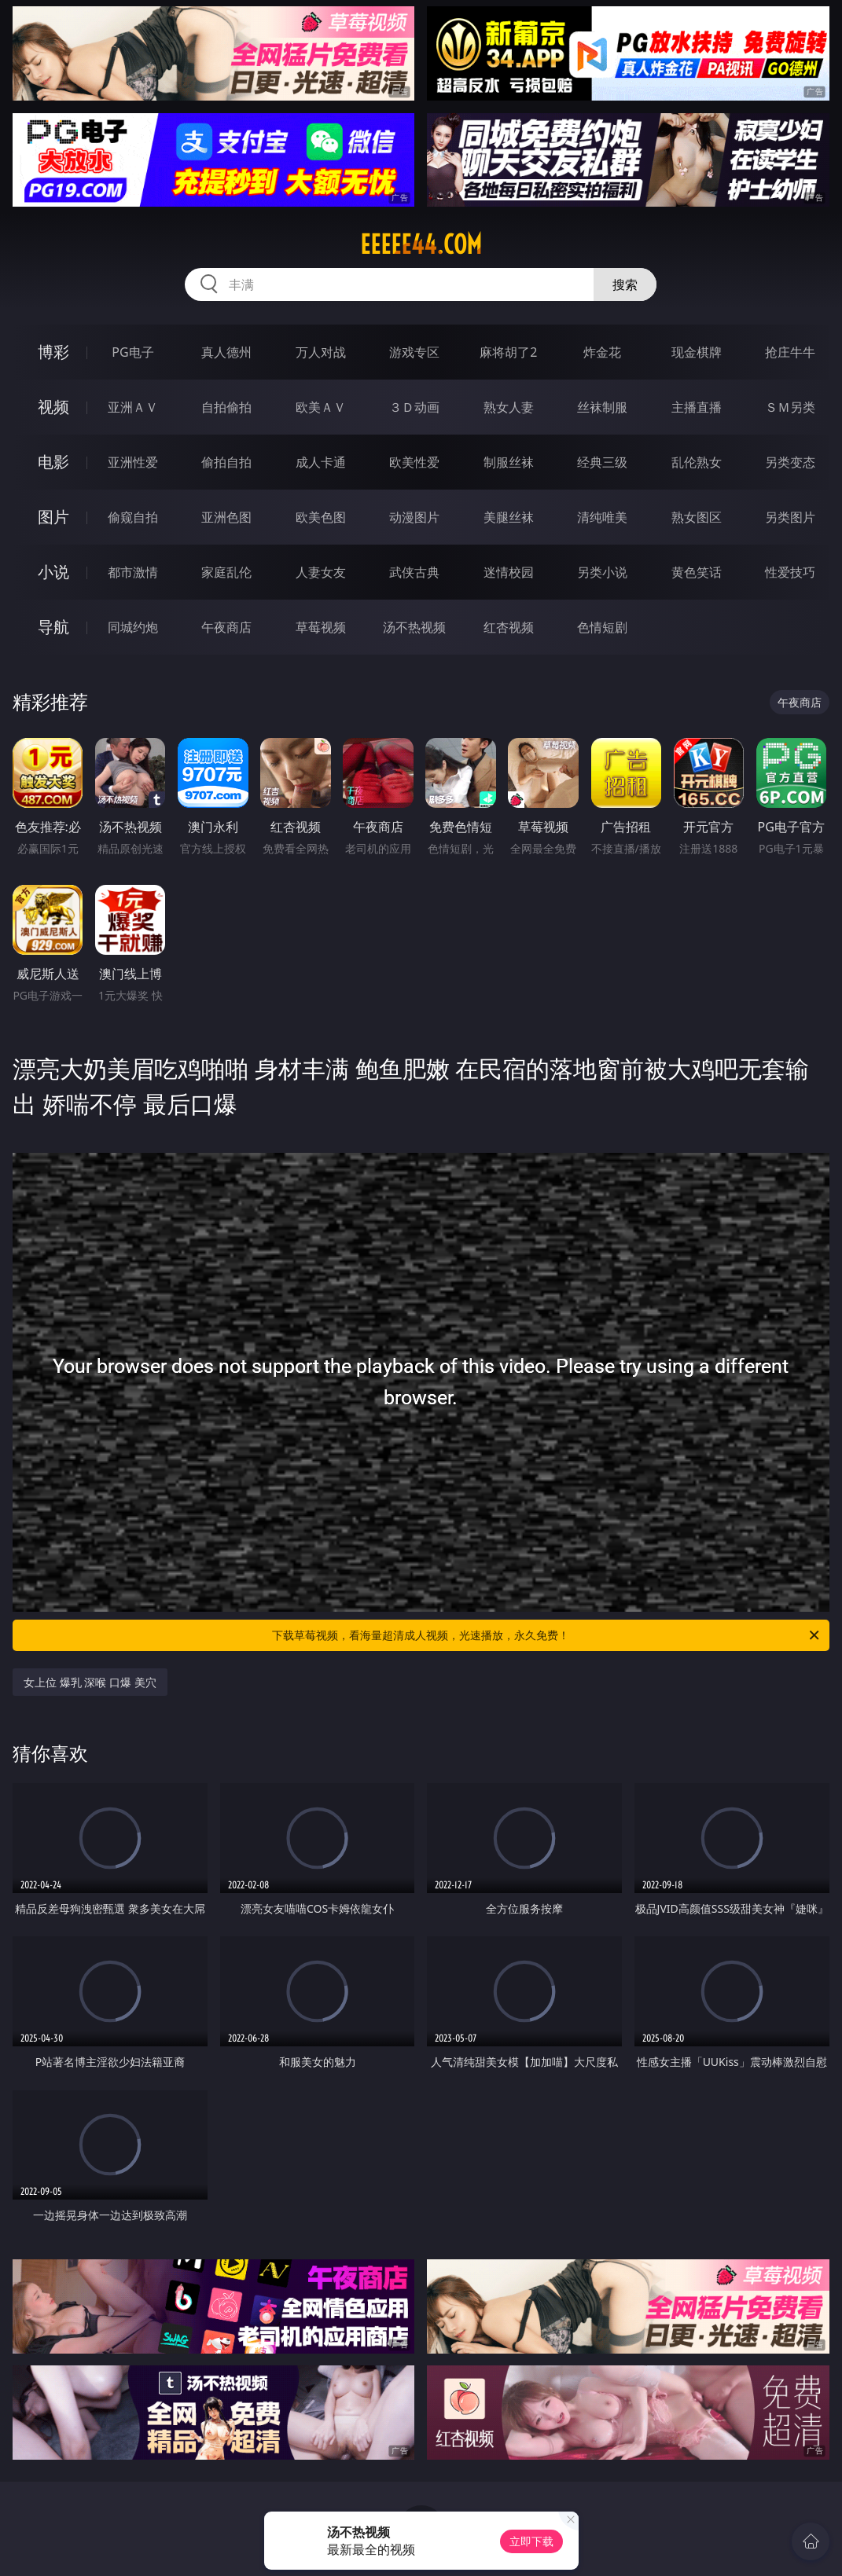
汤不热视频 (414, 627)
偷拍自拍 (226, 462)
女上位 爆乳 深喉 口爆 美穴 (90, 1682)
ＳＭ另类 (790, 407)
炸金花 (602, 352)
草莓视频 (321, 627)
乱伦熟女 (696, 462)
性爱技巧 (790, 572)
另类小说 (602, 572)
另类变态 (790, 462)
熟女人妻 (509, 407)
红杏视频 (509, 627)
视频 (53, 406)
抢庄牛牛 (790, 352)
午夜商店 (226, 627)
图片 (53, 516)
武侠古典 (414, 572)
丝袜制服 (602, 407)
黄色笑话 (696, 572)
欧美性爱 (414, 462)
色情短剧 (602, 627)
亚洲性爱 (133, 462)
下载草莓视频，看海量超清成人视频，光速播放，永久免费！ (546, 1635)
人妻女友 (321, 572)
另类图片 (790, 517)
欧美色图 (321, 517)
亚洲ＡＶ (133, 407)
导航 (53, 626)
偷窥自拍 (133, 517)
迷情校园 (509, 572)
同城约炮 (133, 627)
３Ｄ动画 (414, 407)
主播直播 (696, 407)
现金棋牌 (696, 352)
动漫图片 (414, 517)
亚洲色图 (226, 517)
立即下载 (531, 2541)
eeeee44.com (421, 244)
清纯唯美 (602, 517)
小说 (53, 571)
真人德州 (226, 352)
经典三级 (602, 462)
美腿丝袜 (509, 517)
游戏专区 (414, 352)
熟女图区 (696, 517)
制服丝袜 (509, 462)
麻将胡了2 (508, 352)
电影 (53, 461)
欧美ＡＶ (321, 407)
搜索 (625, 284)
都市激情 (133, 572)
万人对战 (321, 352)
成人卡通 (321, 462)
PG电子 (132, 352)
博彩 (53, 351)
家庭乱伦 (226, 572)
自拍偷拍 (226, 407)
